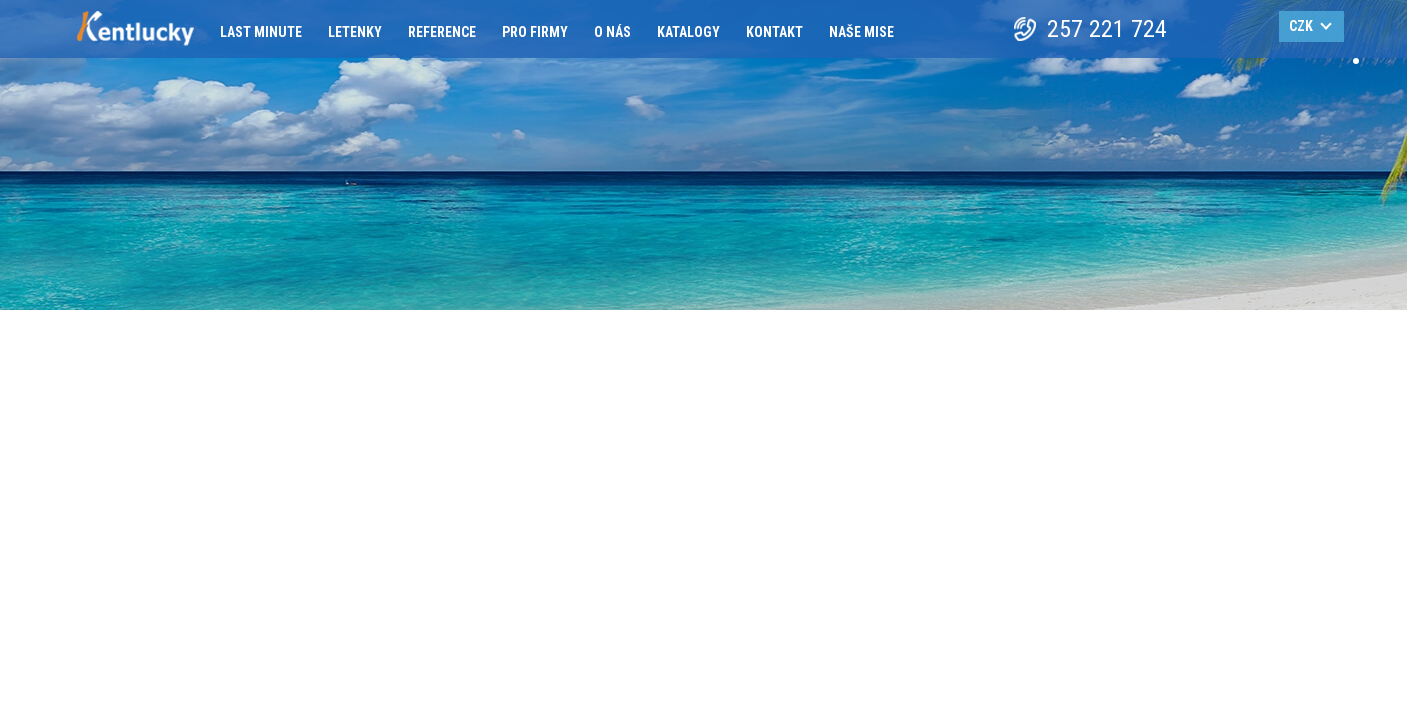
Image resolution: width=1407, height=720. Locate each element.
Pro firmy (535, 32)
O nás (612, 32)
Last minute (261, 32)
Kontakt (774, 32)
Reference (442, 32)
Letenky (355, 32)
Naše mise (861, 32)
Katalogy (688, 32)
